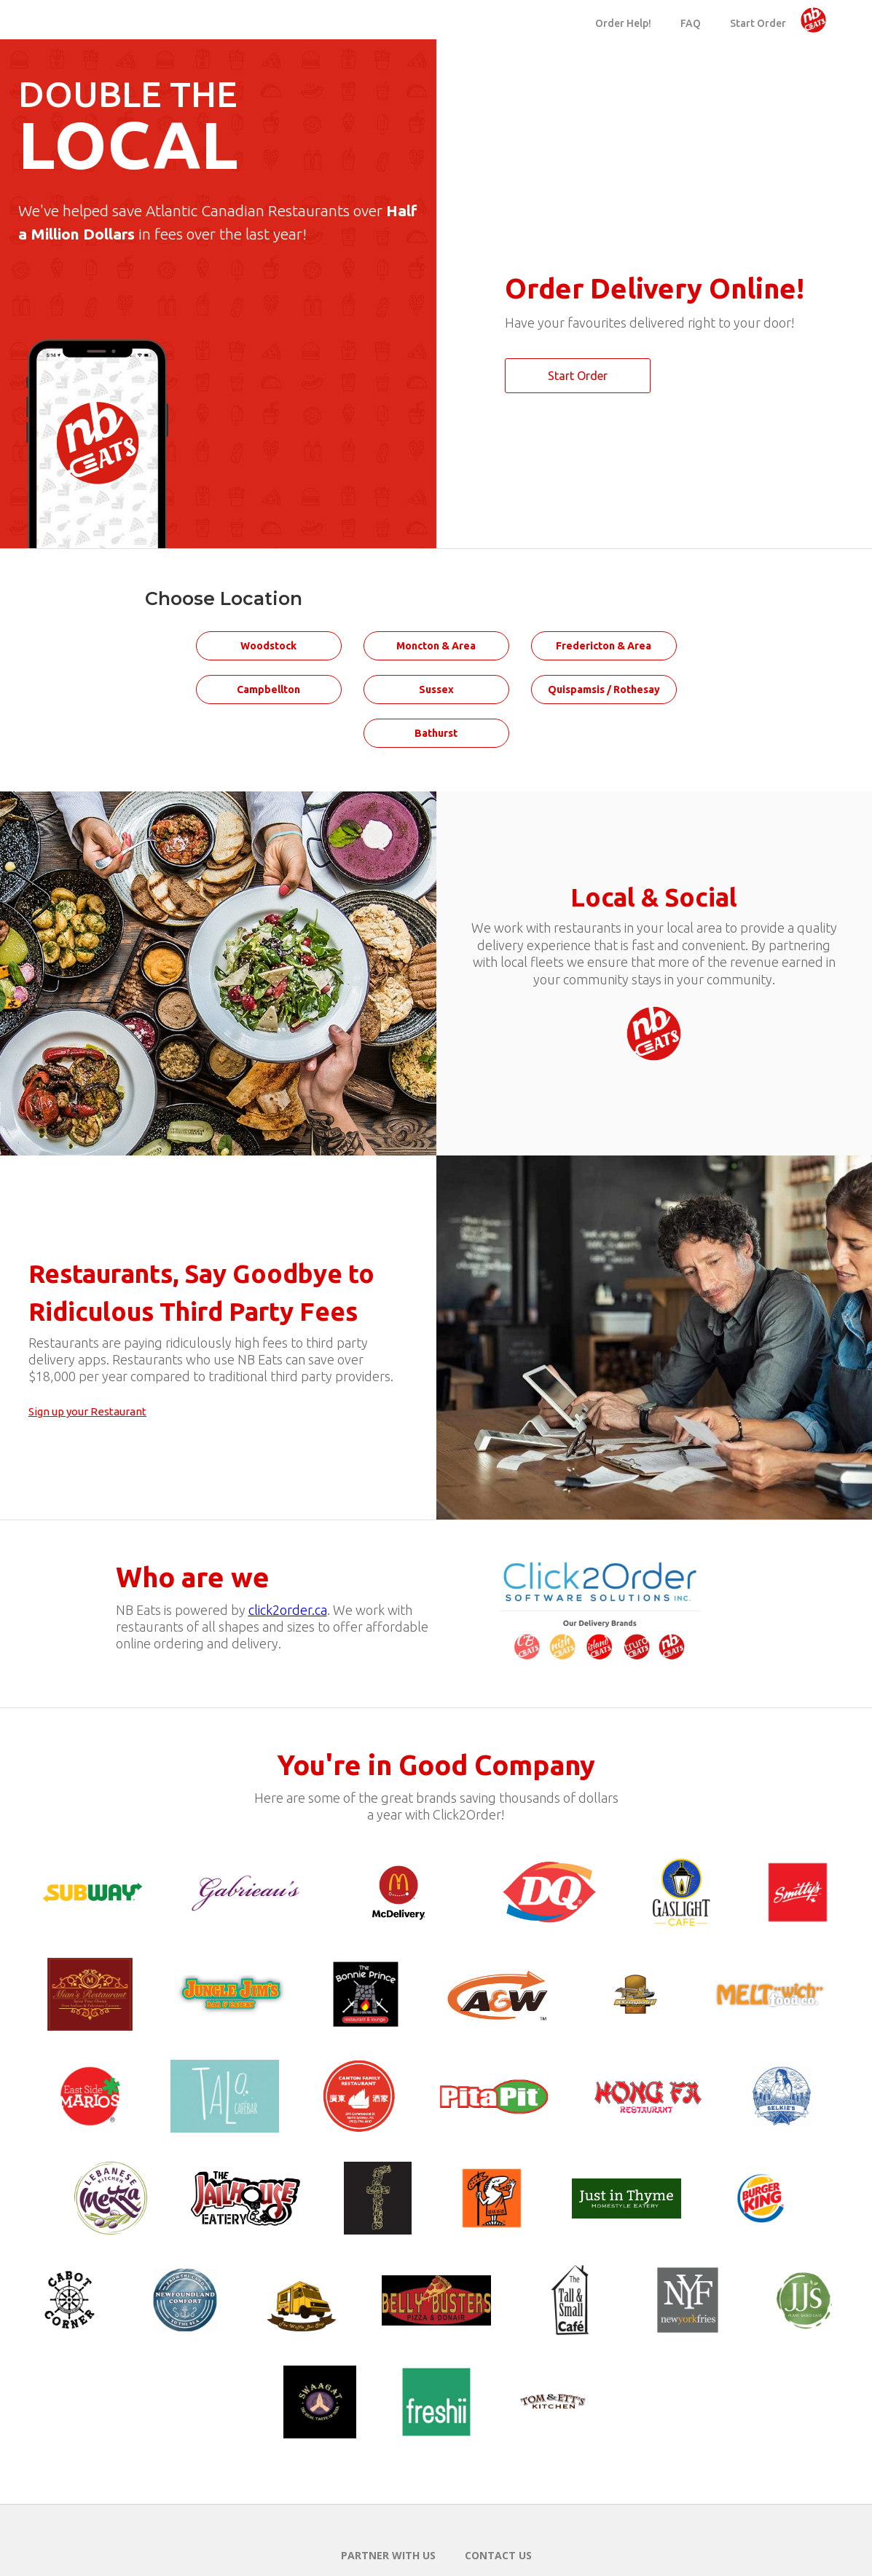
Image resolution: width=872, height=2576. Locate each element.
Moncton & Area (436, 646)
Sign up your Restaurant (87, 1411)
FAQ (690, 23)
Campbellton (268, 689)
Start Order (758, 23)
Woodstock (268, 646)
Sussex (436, 689)
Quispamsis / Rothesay (604, 689)
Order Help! (623, 23)
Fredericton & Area (603, 646)
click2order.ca (287, 1610)
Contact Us (498, 2555)
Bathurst (436, 733)
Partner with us (388, 2555)
